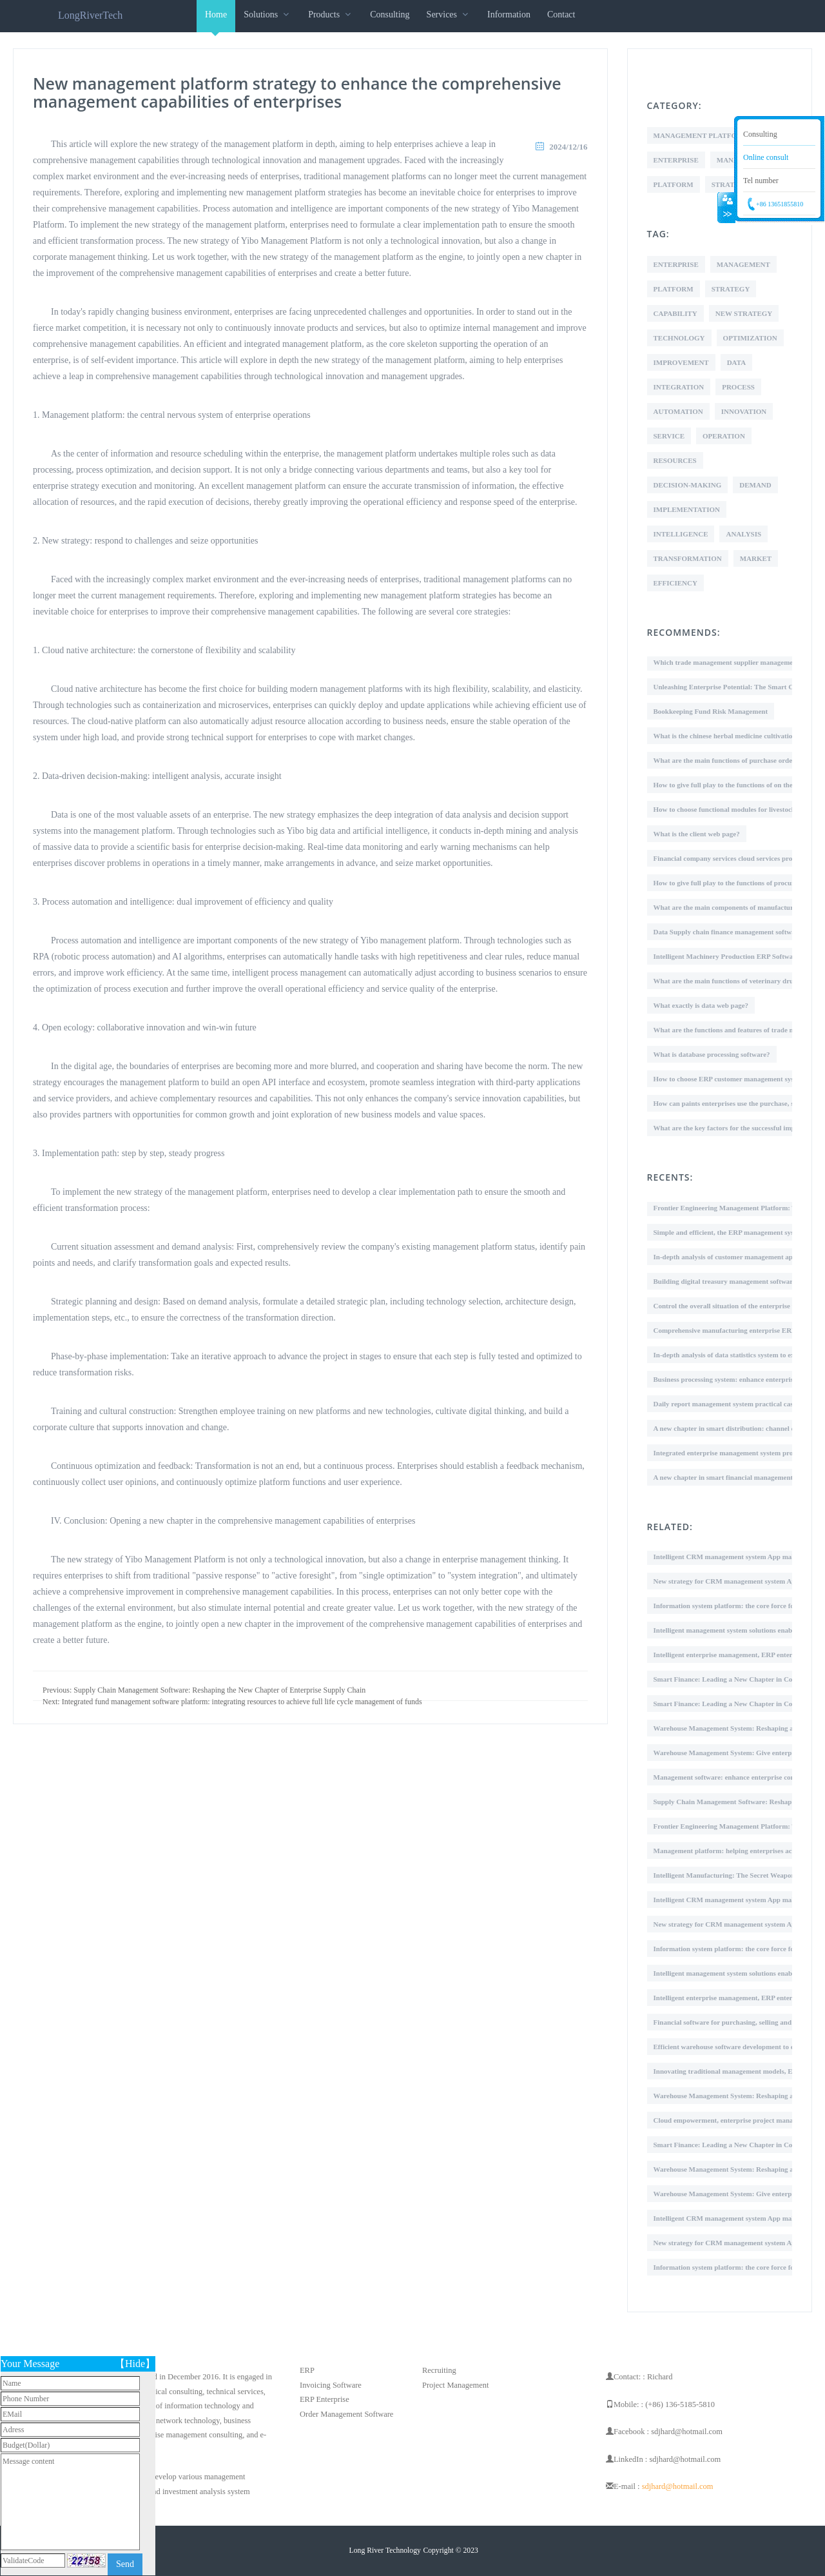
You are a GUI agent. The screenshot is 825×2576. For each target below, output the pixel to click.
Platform (674, 184)
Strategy (731, 289)
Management (743, 264)
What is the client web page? (697, 834)
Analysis (743, 534)
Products (330, 14)
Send (125, 2564)
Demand (755, 485)
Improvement (681, 362)
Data (736, 362)
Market (756, 558)
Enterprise (676, 160)
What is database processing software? (712, 1054)
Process (738, 387)
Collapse (726, 208)
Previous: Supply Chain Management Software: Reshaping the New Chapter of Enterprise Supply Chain (204, 1690)
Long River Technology (385, 2550)
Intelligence (681, 534)
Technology (679, 338)
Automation (678, 411)
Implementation (687, 509)
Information (508, 14)
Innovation (744, 411)
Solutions (267, 14)
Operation (724, 436)
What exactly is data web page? (701, 1005)
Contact (561, 14)
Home (216, 21)
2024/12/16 (568, 147)
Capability (675, 313)
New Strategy (744, 313)
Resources (675, 460)
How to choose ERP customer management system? (731, 1079)
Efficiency (675, 583)
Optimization (750, 338)
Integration (679, 387)
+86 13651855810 (779, 204)
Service (669, 436)
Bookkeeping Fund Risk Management (711, 711)
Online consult (765, 157)
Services (449, 14)
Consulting (389, 14)
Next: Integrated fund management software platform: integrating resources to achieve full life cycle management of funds (232, 1701)
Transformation (688, 558)
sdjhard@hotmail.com (677, 2486)
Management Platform (701, 135)
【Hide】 (135, 2363)
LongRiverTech (90, 15)
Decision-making (688, 485)
